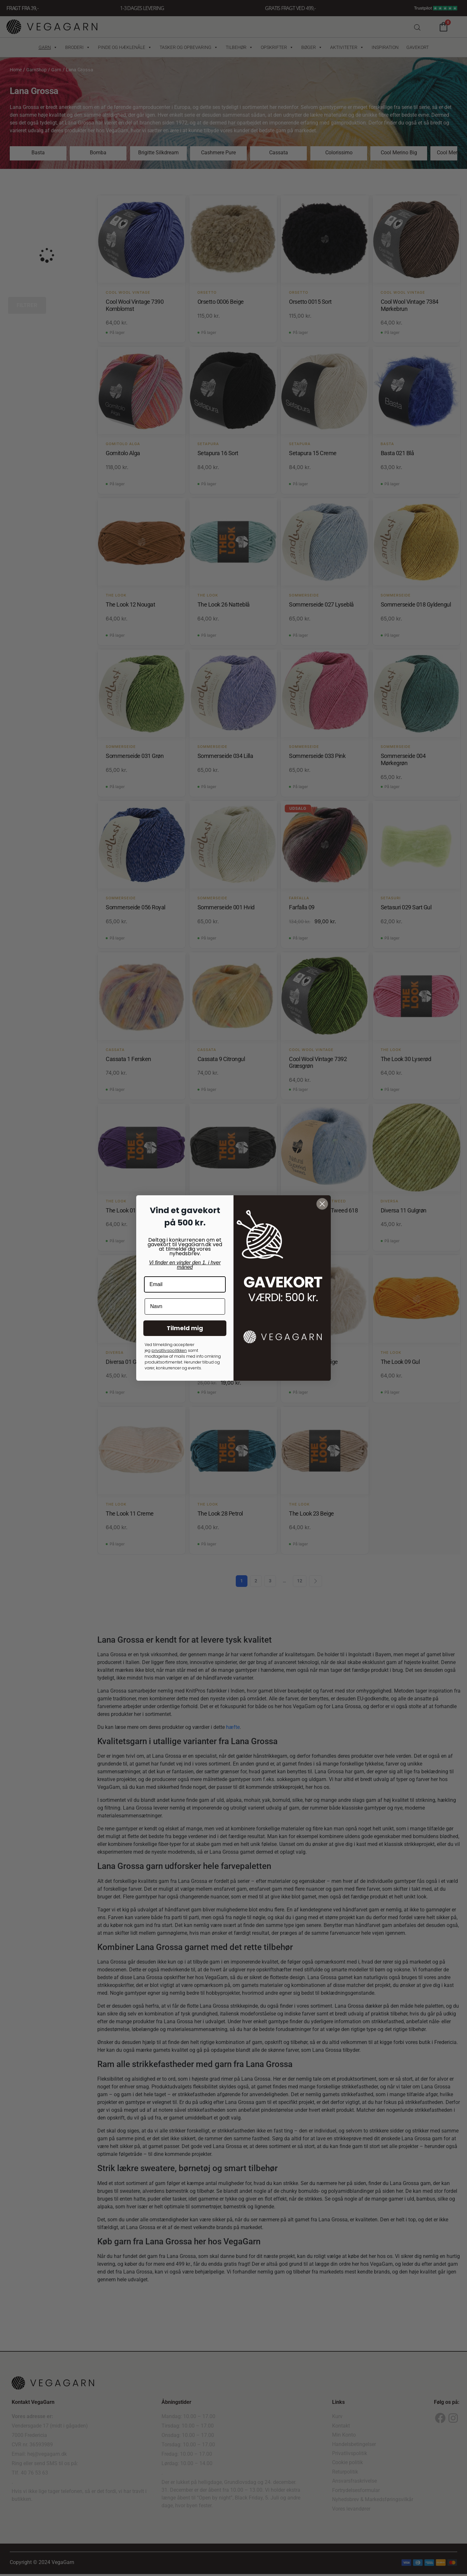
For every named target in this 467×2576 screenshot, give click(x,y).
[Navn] (185, 1306)
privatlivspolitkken (169, 1350)
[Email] (185, 1284)
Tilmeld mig (185, 1328)
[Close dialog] (322, 1204)
